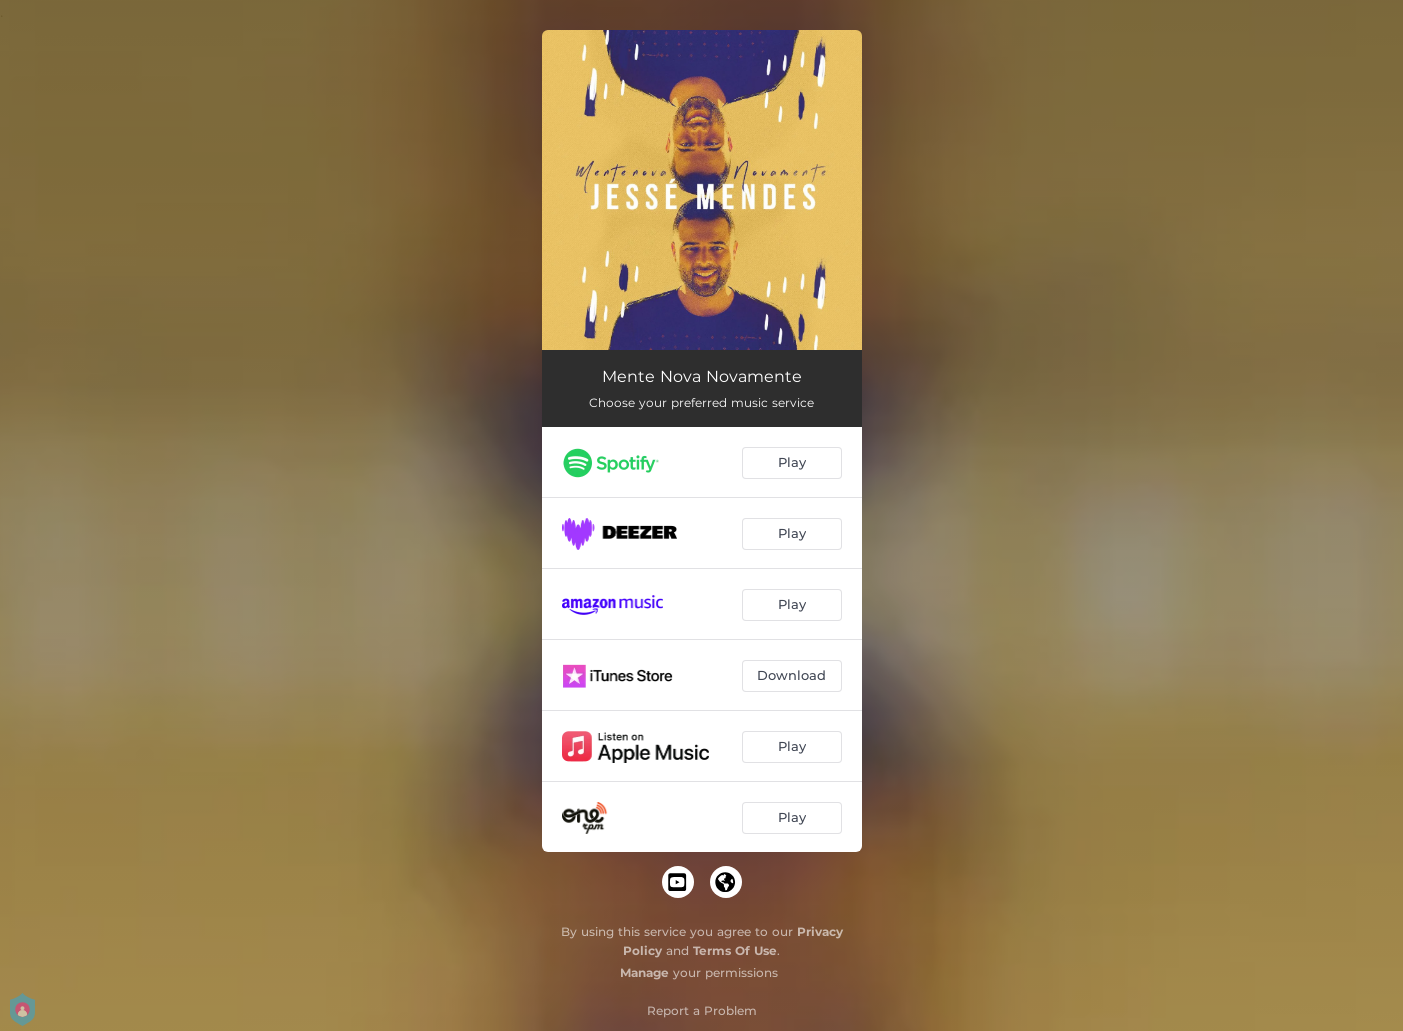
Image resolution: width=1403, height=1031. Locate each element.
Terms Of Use (735, 950)
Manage (644, 972)
